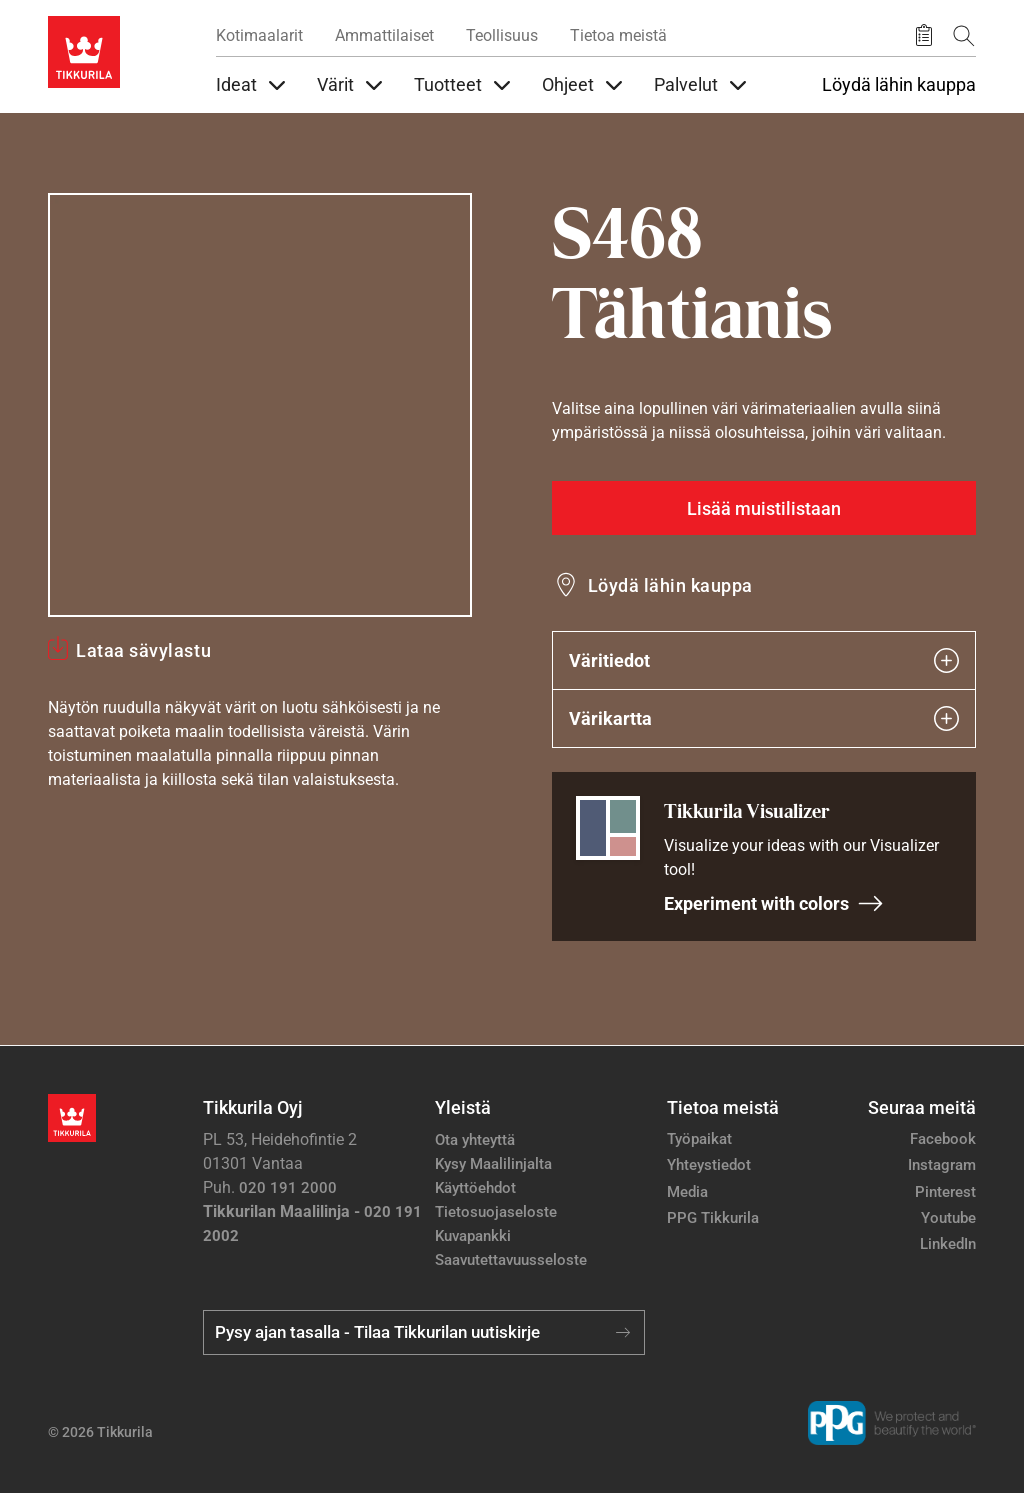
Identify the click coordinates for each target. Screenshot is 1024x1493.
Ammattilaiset (384, 35)
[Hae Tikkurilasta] (964, 35)
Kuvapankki (473, 1236)
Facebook (943, 1139)
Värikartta (764, 718)
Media (687, 1192)
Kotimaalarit (259, 35)
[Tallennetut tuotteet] (924, 36)
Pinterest (945, 1192)
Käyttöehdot (475, 1188)
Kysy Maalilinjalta (493, 1164)
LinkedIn (948, 1244)
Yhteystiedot (709, 1165)
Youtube (948, 1218)
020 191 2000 (288, 1188)
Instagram (942, 1165)
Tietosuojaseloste (496, 1212)
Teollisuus (502, 35)
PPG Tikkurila (713, 1218)
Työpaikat (699, 1139)
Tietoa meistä (618, 35)
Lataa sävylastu (143, 650)
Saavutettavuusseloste (511, 1260)
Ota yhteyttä (475, 1140)
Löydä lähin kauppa (899, 85)
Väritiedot (764, 660)
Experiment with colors (774, 903)
